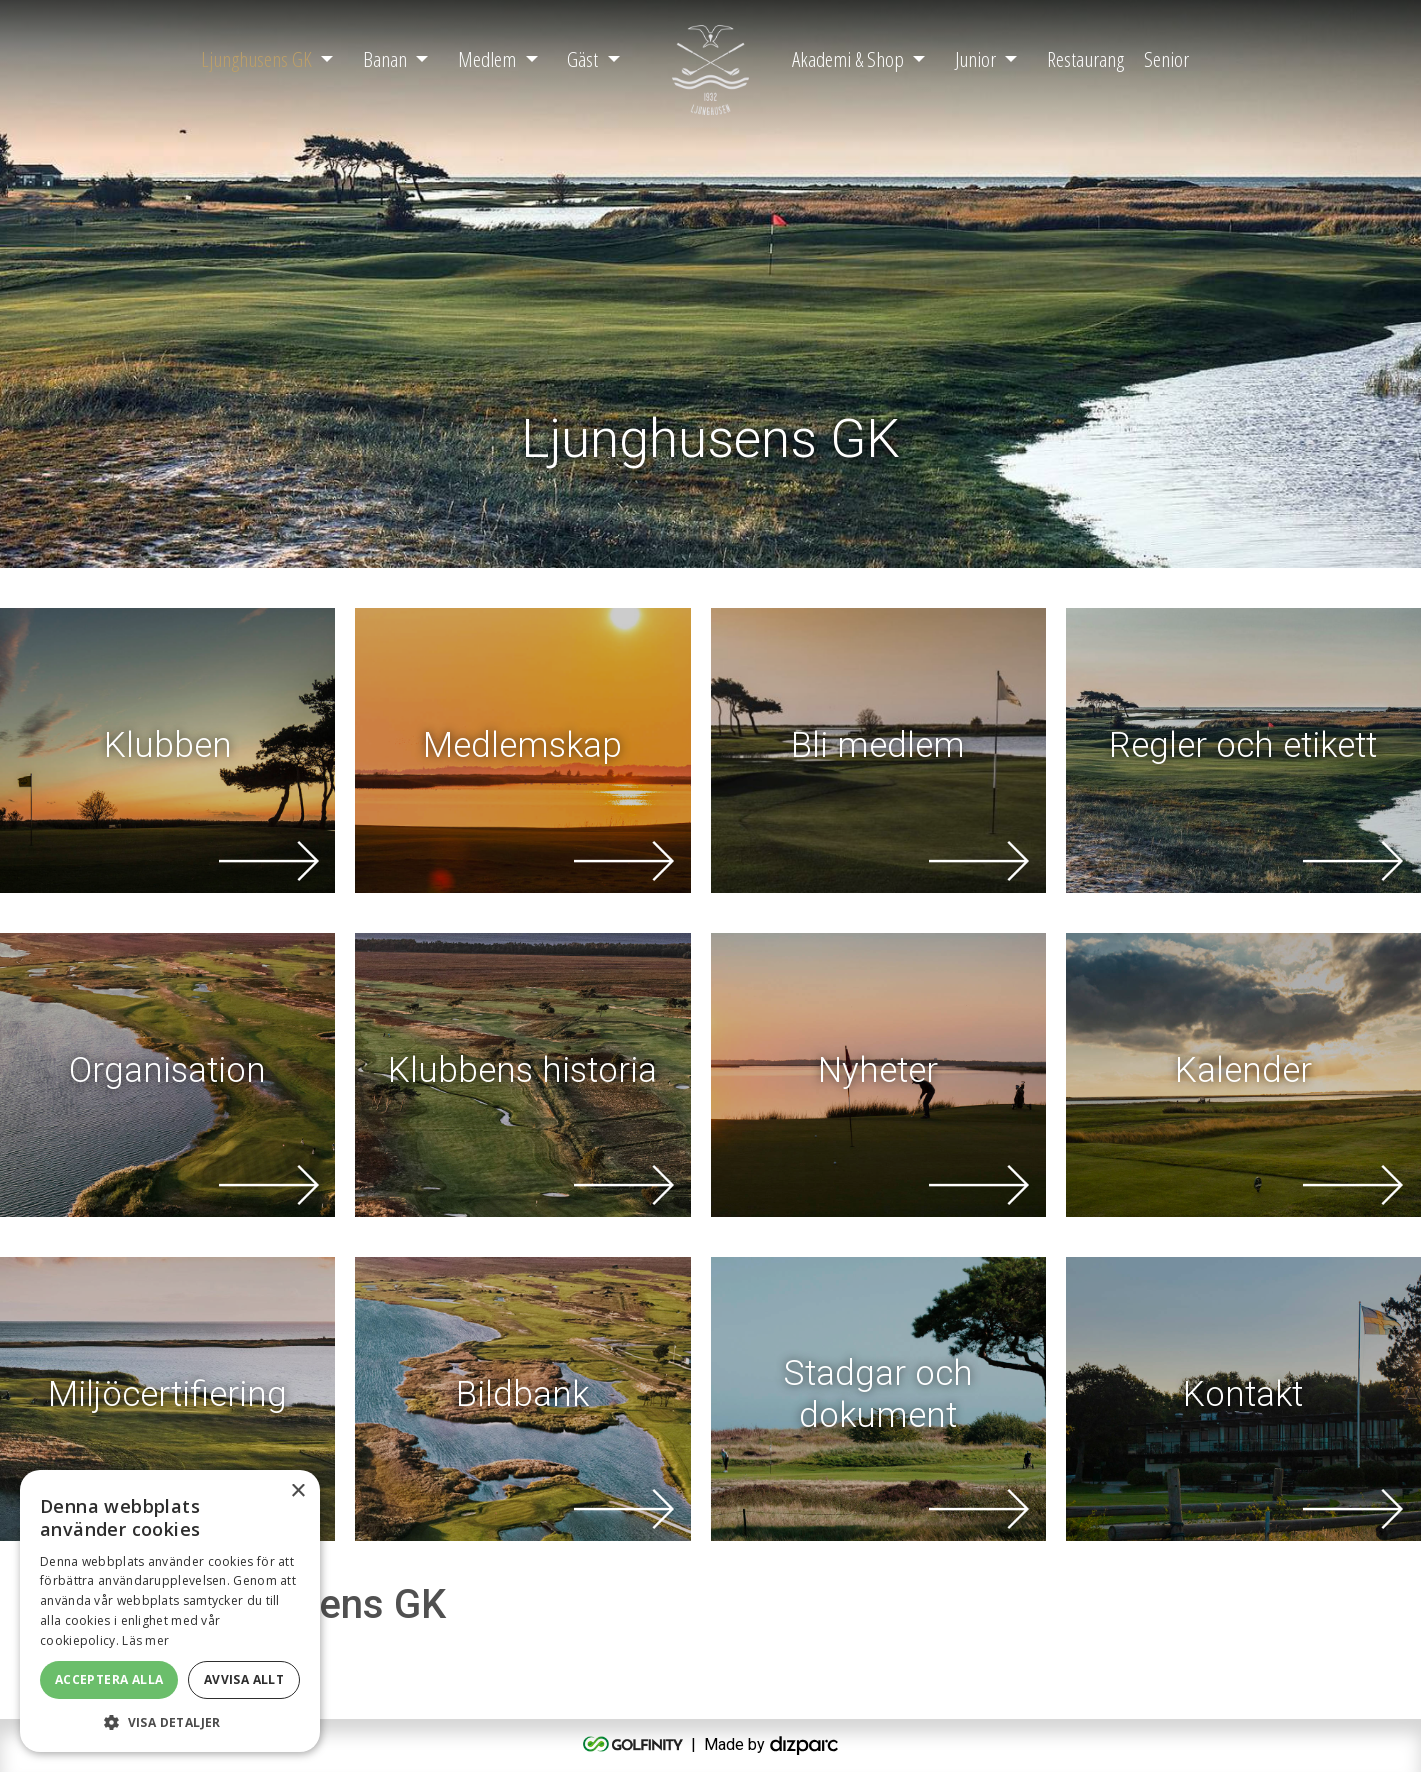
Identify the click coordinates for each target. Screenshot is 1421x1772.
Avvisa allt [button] (244, 1679)
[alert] (170, 1611)
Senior (1166, 59)
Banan (385, 59)
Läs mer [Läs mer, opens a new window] (145, 1640)
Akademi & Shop (848, 59)
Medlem (487, 59)
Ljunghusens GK (256, 59)
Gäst (582, 59)
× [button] (297, 1491)
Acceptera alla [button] (109, 1679)
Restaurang (1085, 59)
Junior (975, 59)
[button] (170, 1722)
